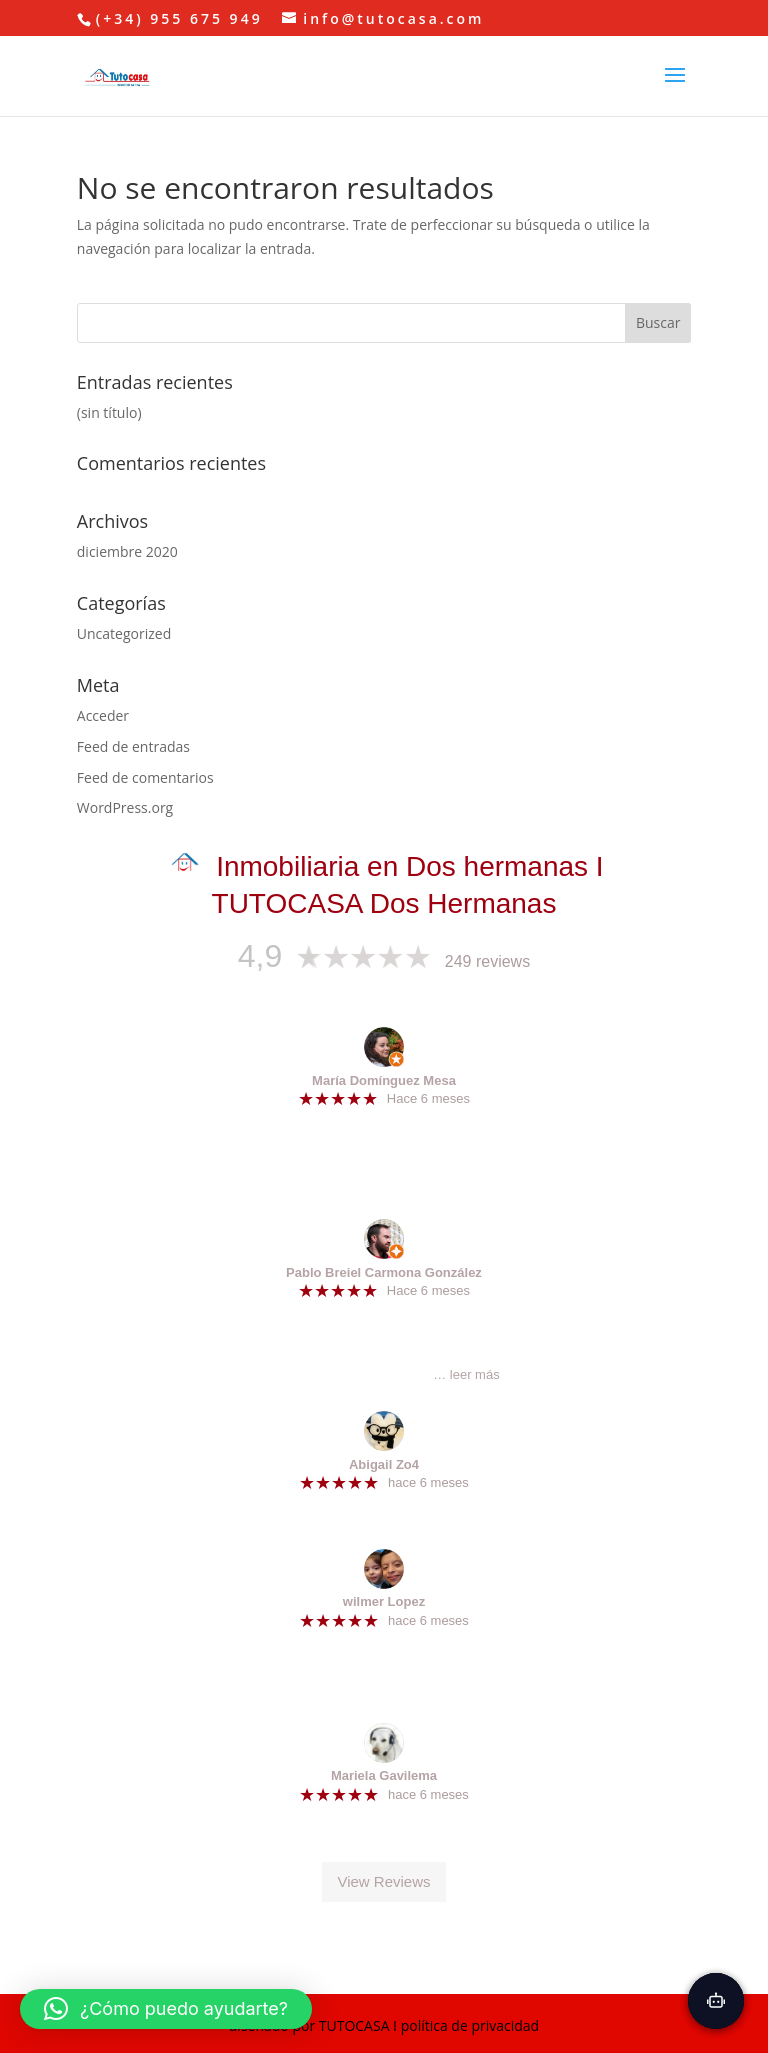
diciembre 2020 (127, 551)
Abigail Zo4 (384, 1464)
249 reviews (487, 961)
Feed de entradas (133, 746)
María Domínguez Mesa (384, 1080)
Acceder (103, 715)
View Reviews (383, 1881)
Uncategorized (124, 633)
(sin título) (109, 412)
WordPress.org (125, 807)
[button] (166, 2009)
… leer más (466, 1374)
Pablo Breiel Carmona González (384, 1272)
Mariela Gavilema (384, 1775)
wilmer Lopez (384, 1601)
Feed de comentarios (145, 777)
